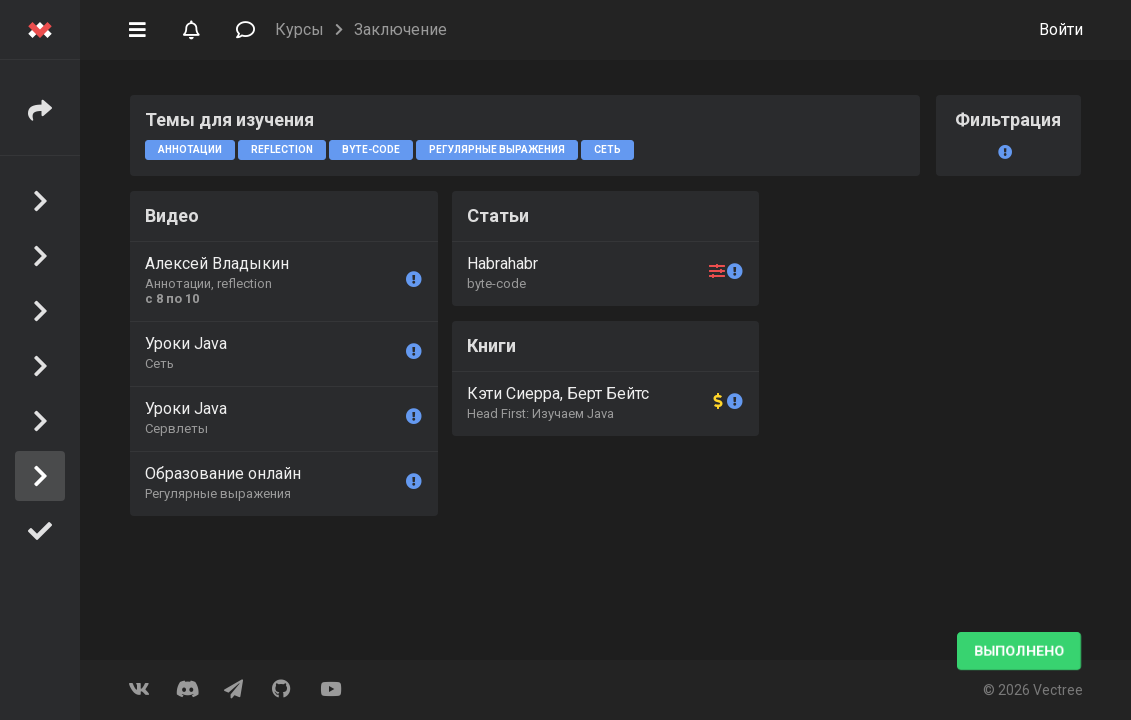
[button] (137, 28)
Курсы (299, 29)
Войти (1061, 29)
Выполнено (1019, 651)
